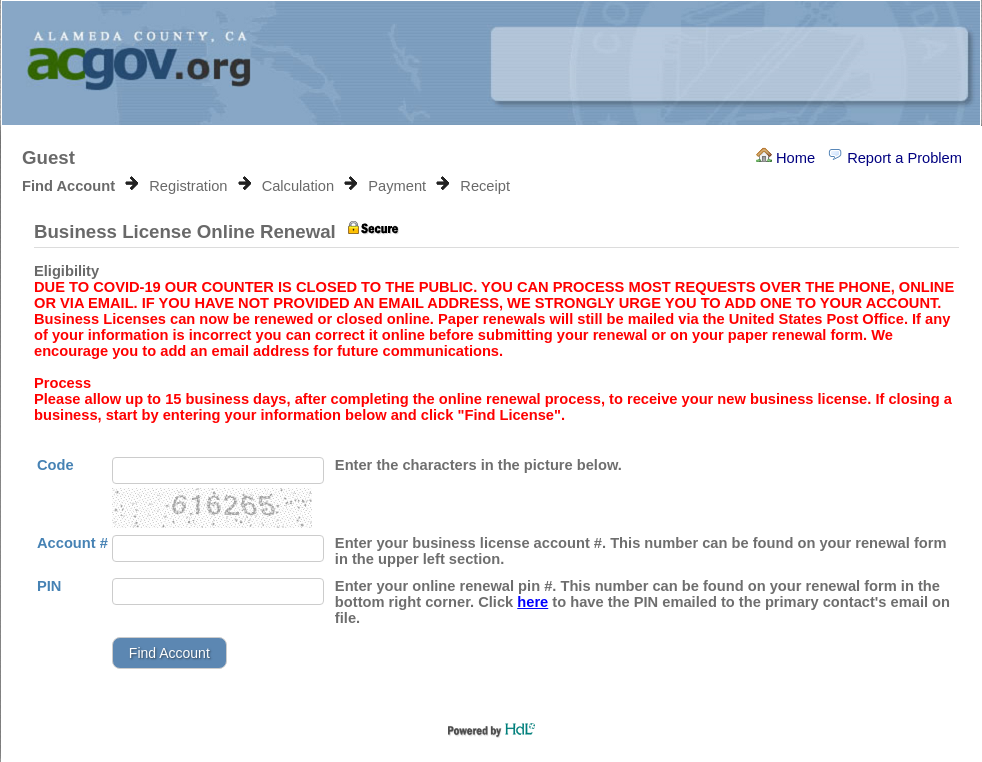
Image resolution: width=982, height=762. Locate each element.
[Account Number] (218, 548)
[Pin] (218, 591)
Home (785, 158)
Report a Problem (894, 158)
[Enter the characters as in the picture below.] (218, 470)
